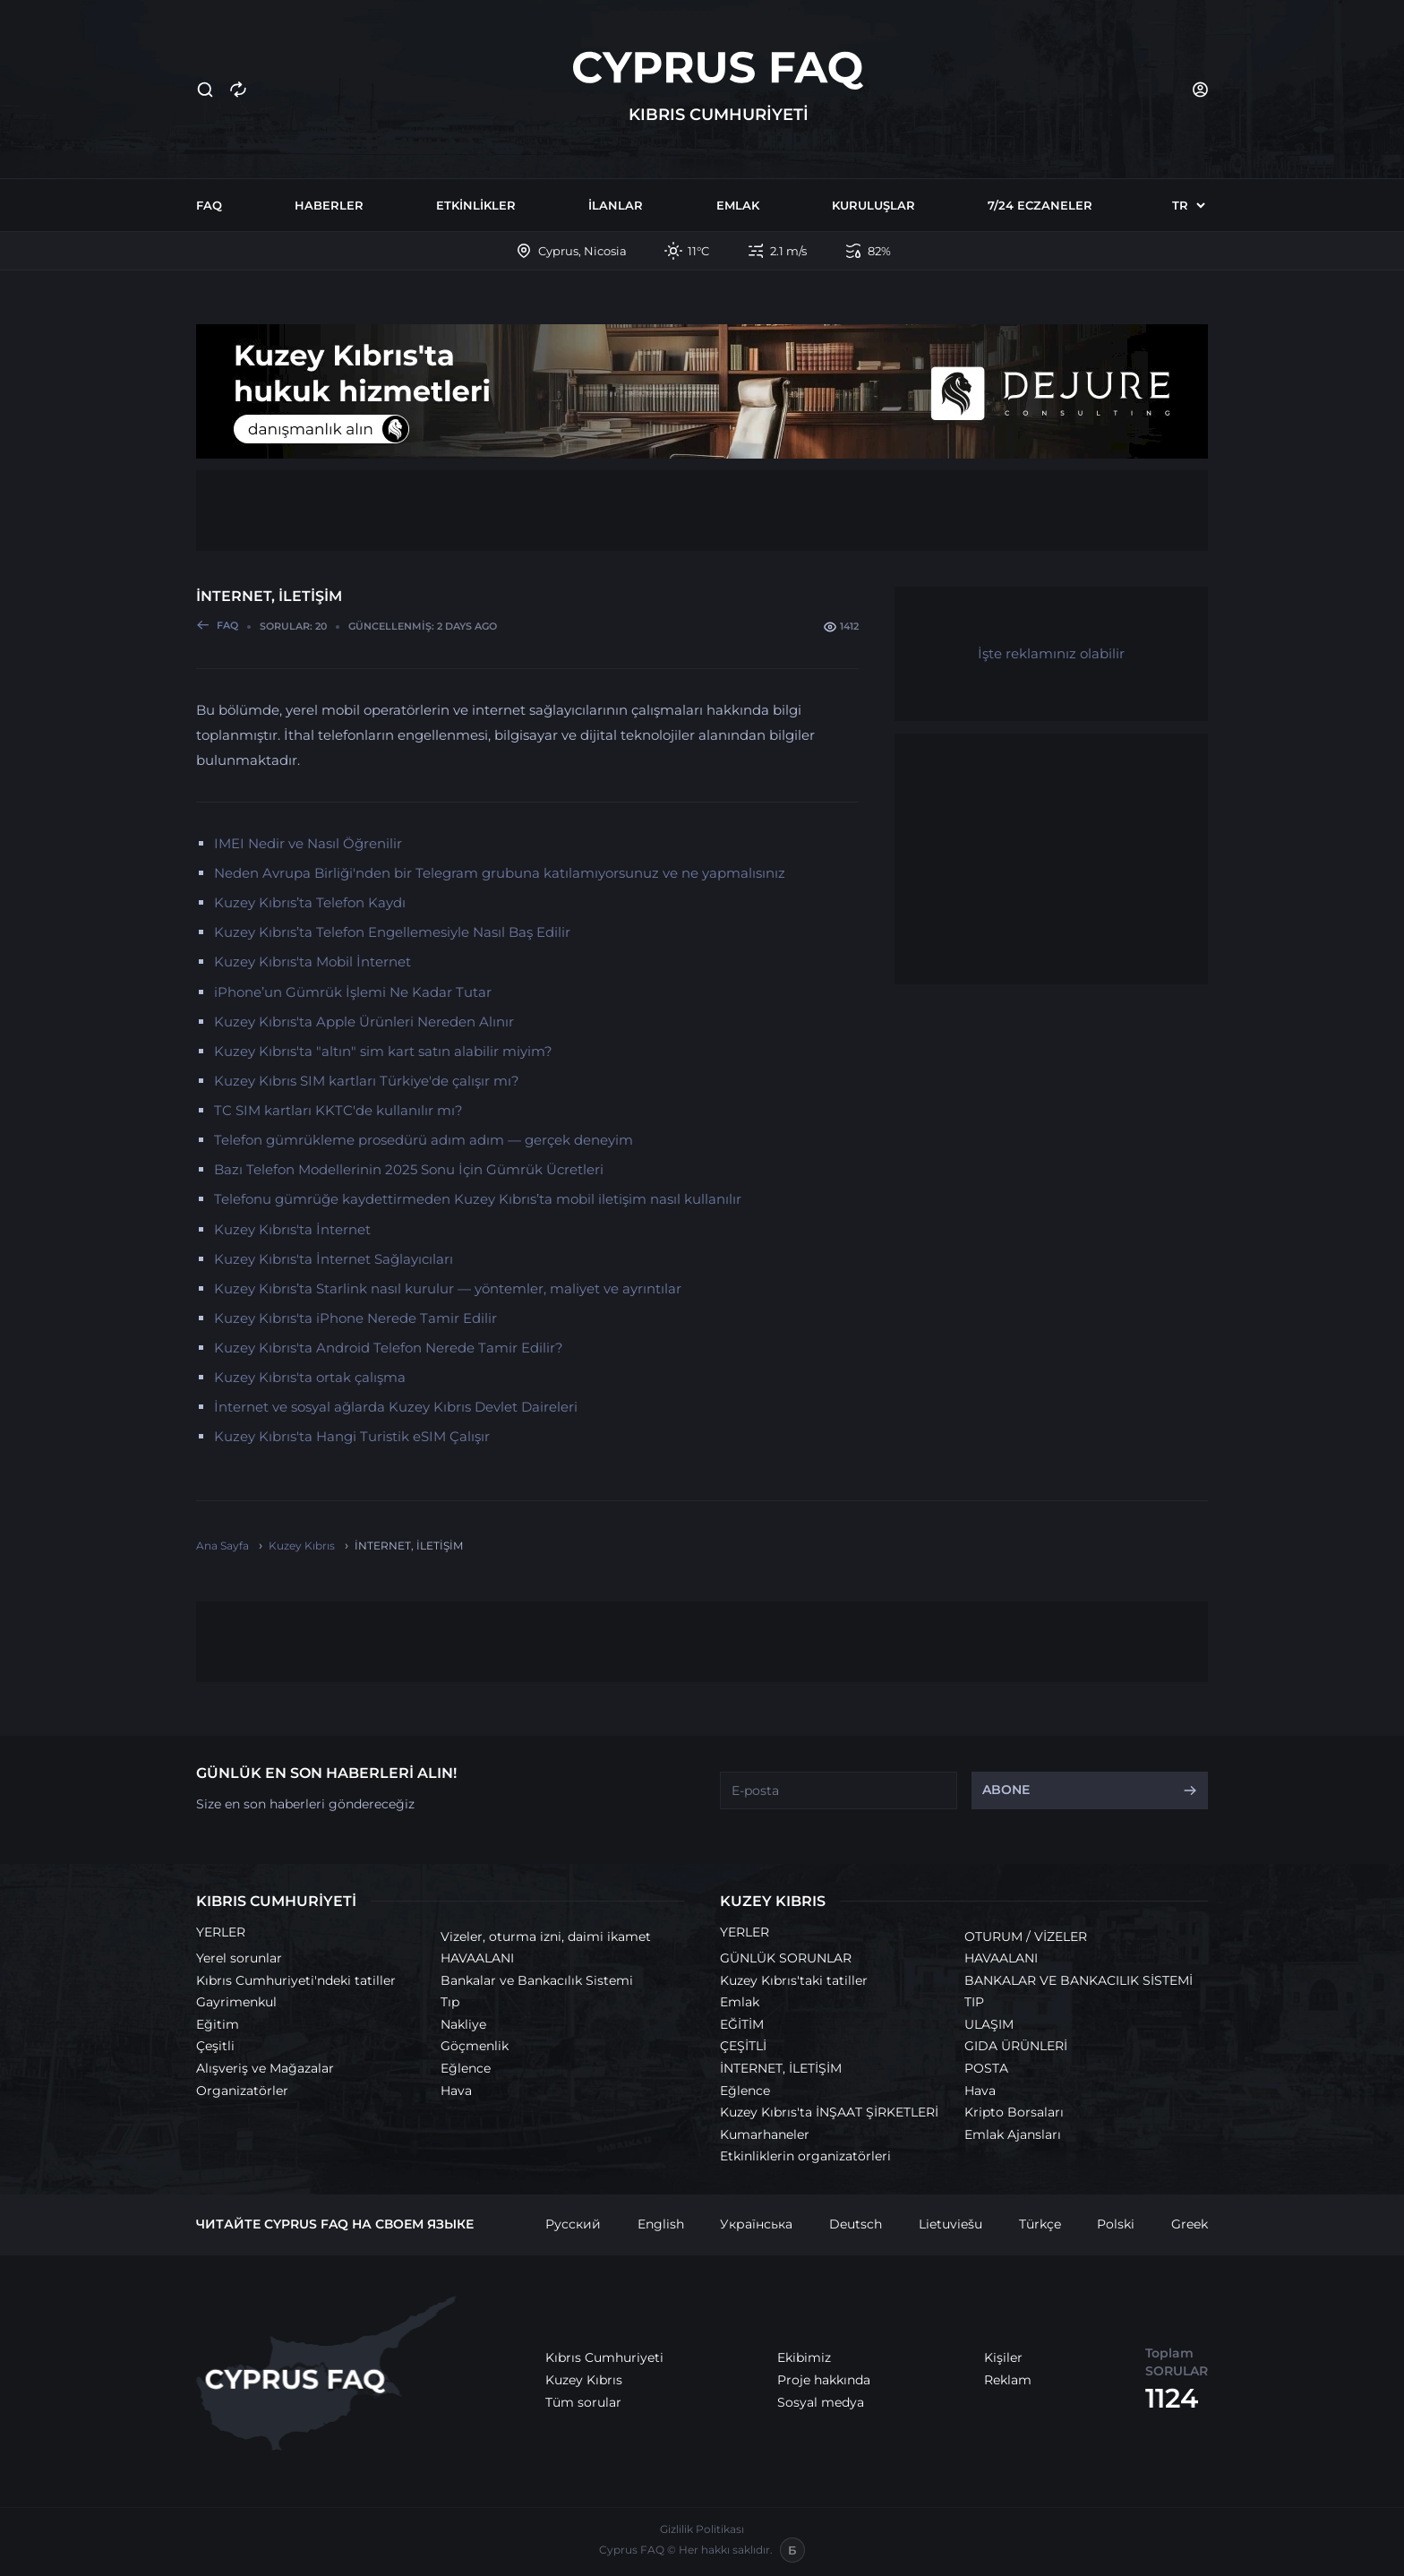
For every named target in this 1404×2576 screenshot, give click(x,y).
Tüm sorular (583, 2402)
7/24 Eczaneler (1040, 205)
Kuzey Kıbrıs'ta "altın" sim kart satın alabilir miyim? (383, 1051)
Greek (1189, 2224)
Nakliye (463, 2024)
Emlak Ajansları (1012, 2134)
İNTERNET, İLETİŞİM (781, 2068)
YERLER (220, 1932)
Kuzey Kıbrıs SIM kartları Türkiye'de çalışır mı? (366, 1080)
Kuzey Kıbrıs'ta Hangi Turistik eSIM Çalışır (352, 1436)
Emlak (737, 205)
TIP (974, 2002)
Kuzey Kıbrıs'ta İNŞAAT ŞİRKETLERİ (829, 2112)
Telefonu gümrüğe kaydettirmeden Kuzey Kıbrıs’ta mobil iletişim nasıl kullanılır (477, 1198)
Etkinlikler (476, 205)
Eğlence (466, 2068)
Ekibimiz (804, 2357)
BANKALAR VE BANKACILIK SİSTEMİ (1078, 1980)
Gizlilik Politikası (702, 2529)
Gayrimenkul (236, 2002)
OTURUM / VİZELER (1025, 1936)
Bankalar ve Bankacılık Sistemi (537, 1980)
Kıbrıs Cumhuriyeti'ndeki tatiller (296, 1980)
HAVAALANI (477, 1958)
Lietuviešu (950, 2224)
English (661, 2224)
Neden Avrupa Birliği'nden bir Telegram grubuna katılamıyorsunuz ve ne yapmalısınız (499, 872)
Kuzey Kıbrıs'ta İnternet (292, 1229)
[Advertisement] (702, 510)
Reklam (1008, 2380)
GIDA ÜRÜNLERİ (1015, 2046)
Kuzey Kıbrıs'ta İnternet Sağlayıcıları (333, 1258)
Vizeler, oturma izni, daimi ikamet (546, 1936)
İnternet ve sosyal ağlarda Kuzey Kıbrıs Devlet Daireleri (396, 1406)
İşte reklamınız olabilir (1051, 653)
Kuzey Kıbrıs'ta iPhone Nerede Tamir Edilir (355, 1318)
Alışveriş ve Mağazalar (265, 2068)
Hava (456, 2090)
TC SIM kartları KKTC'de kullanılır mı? (338, 1110)
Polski (1115, 2224)
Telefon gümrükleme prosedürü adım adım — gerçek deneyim (423, 1139)
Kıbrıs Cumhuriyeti (604, 2357)
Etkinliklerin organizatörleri (805, 2156)
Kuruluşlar (873, 205)
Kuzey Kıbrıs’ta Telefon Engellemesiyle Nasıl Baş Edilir (392, 931)
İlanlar (615, 205)
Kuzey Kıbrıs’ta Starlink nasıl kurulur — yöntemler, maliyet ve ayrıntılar (447, 1288)
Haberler (329, 205)
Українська (756, 2224)
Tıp (450, 2002)
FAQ (209, 205)
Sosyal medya (820, 2402)
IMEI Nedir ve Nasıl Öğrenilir (308, 843)
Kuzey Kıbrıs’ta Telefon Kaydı (310, 902)
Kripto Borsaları (1014, 2112)
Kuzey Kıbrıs (583, 2380)
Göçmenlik (475, 2046)
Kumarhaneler (764, 2134)
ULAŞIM (989, 2024)
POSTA (986, 2068)
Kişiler (1003, 2357)
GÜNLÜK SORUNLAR (786, 1958)
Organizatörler (242, 2090)
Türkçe (1040, 2224)
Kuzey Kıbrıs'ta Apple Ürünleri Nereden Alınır (364, 1021)
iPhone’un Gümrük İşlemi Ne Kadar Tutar (353, 991)
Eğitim (217, 2024)
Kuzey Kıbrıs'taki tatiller (794, 1980)
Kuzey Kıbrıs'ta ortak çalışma (310, 1377)
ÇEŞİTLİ (743, 2046)
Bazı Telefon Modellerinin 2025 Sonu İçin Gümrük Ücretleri (409, 1169)
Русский (573, 2224)
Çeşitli (215, 2046)
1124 (1171, 2398)
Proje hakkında (823, 2380)
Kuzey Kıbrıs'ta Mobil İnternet (312, 961)
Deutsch (855, 2224)
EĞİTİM (742, 2024)
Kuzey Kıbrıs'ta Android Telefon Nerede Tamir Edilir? (388, 1347)
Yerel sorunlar (239, 1958)
